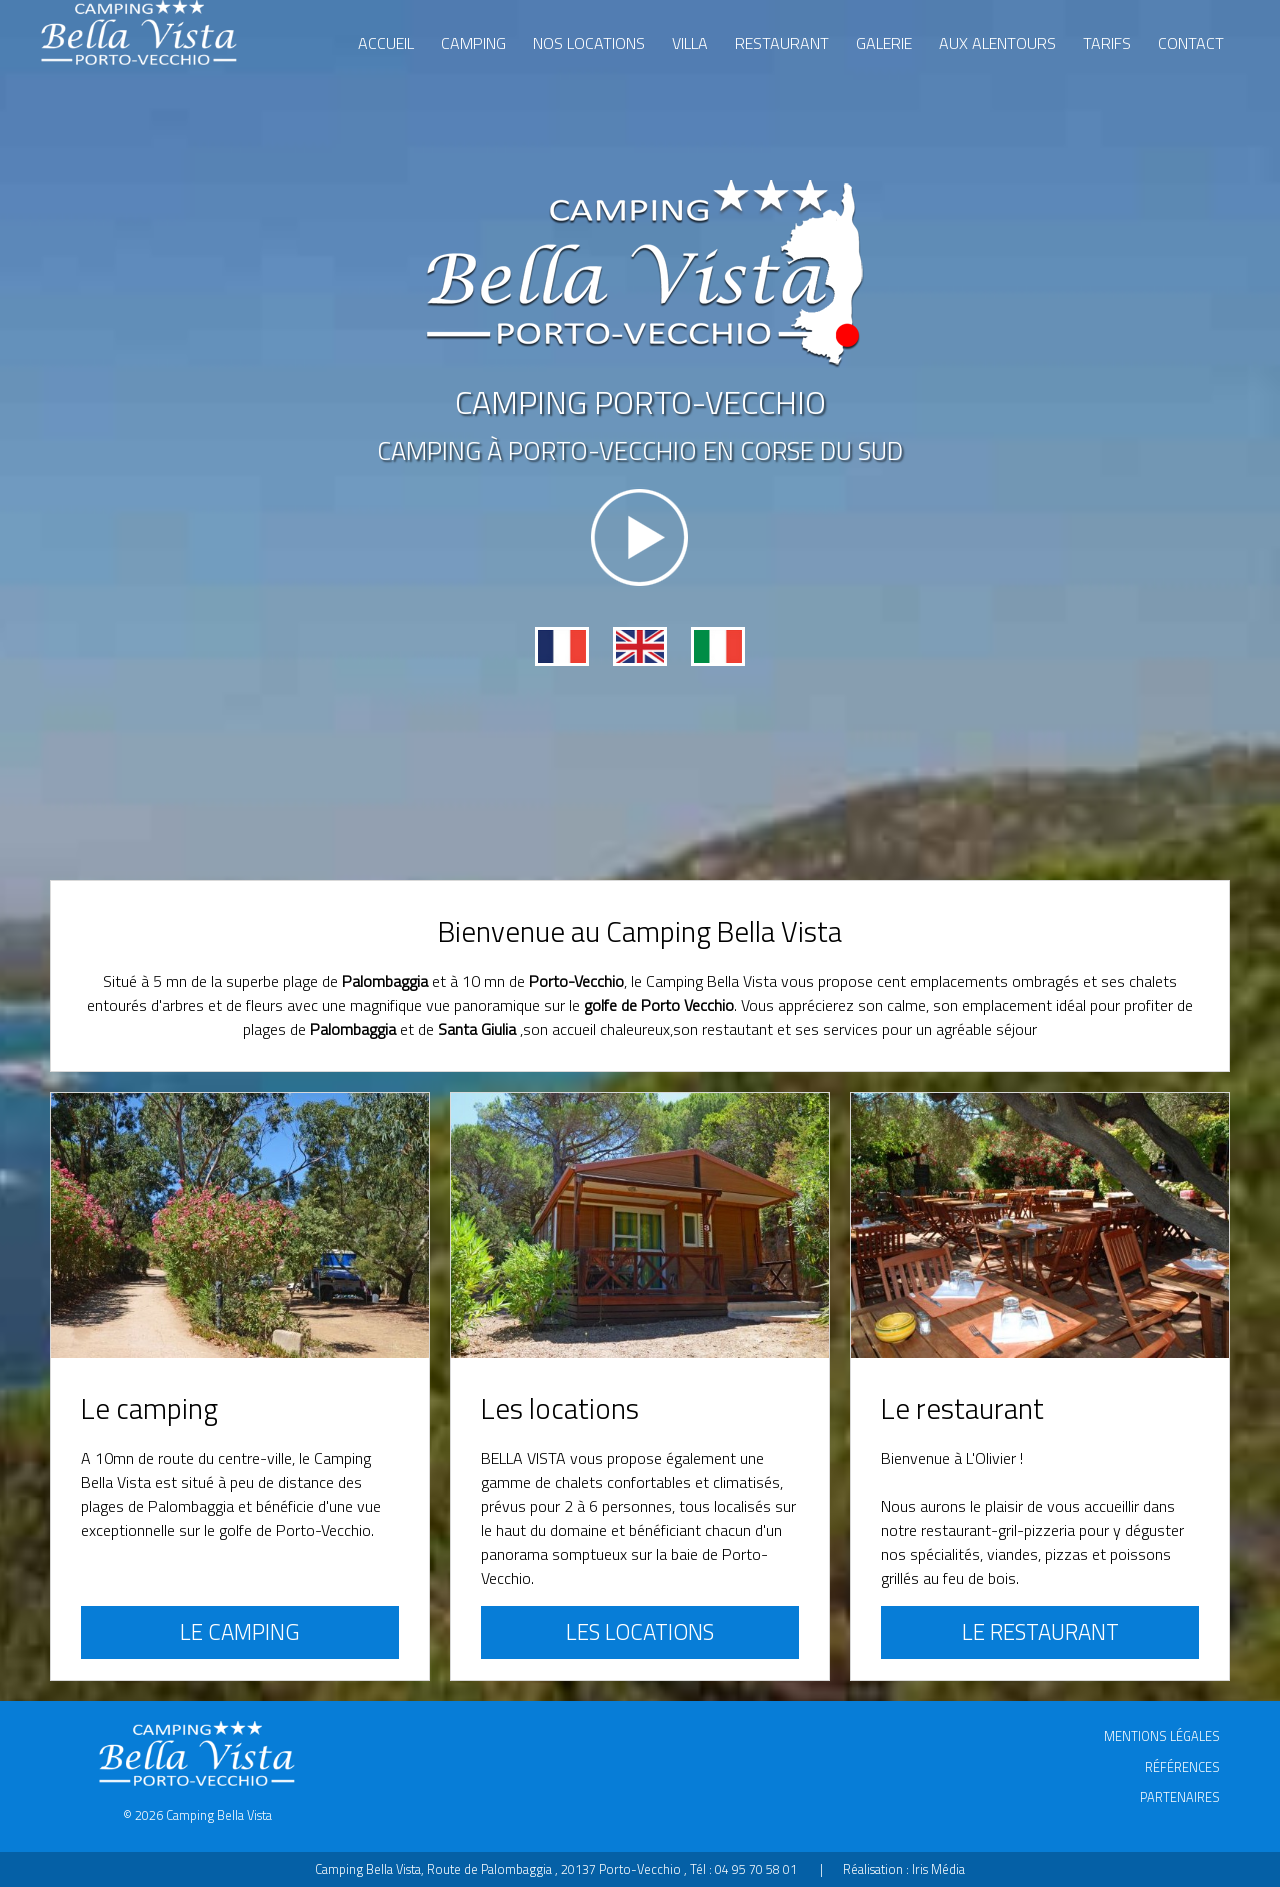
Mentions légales (1162, 1736)
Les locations (640, 1632)
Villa (690, 43)
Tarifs (1107, 43)
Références (1182, 1767)
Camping (473, 43)
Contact (1191, 43)
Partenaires (1180, 1797)
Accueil (386, 43)
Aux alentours (997, 43)
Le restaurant (1040, 1632)
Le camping (240, 1632)
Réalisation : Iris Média (904, 1869)
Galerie (884, 43)
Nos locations (589, 43)
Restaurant (782, 43)
